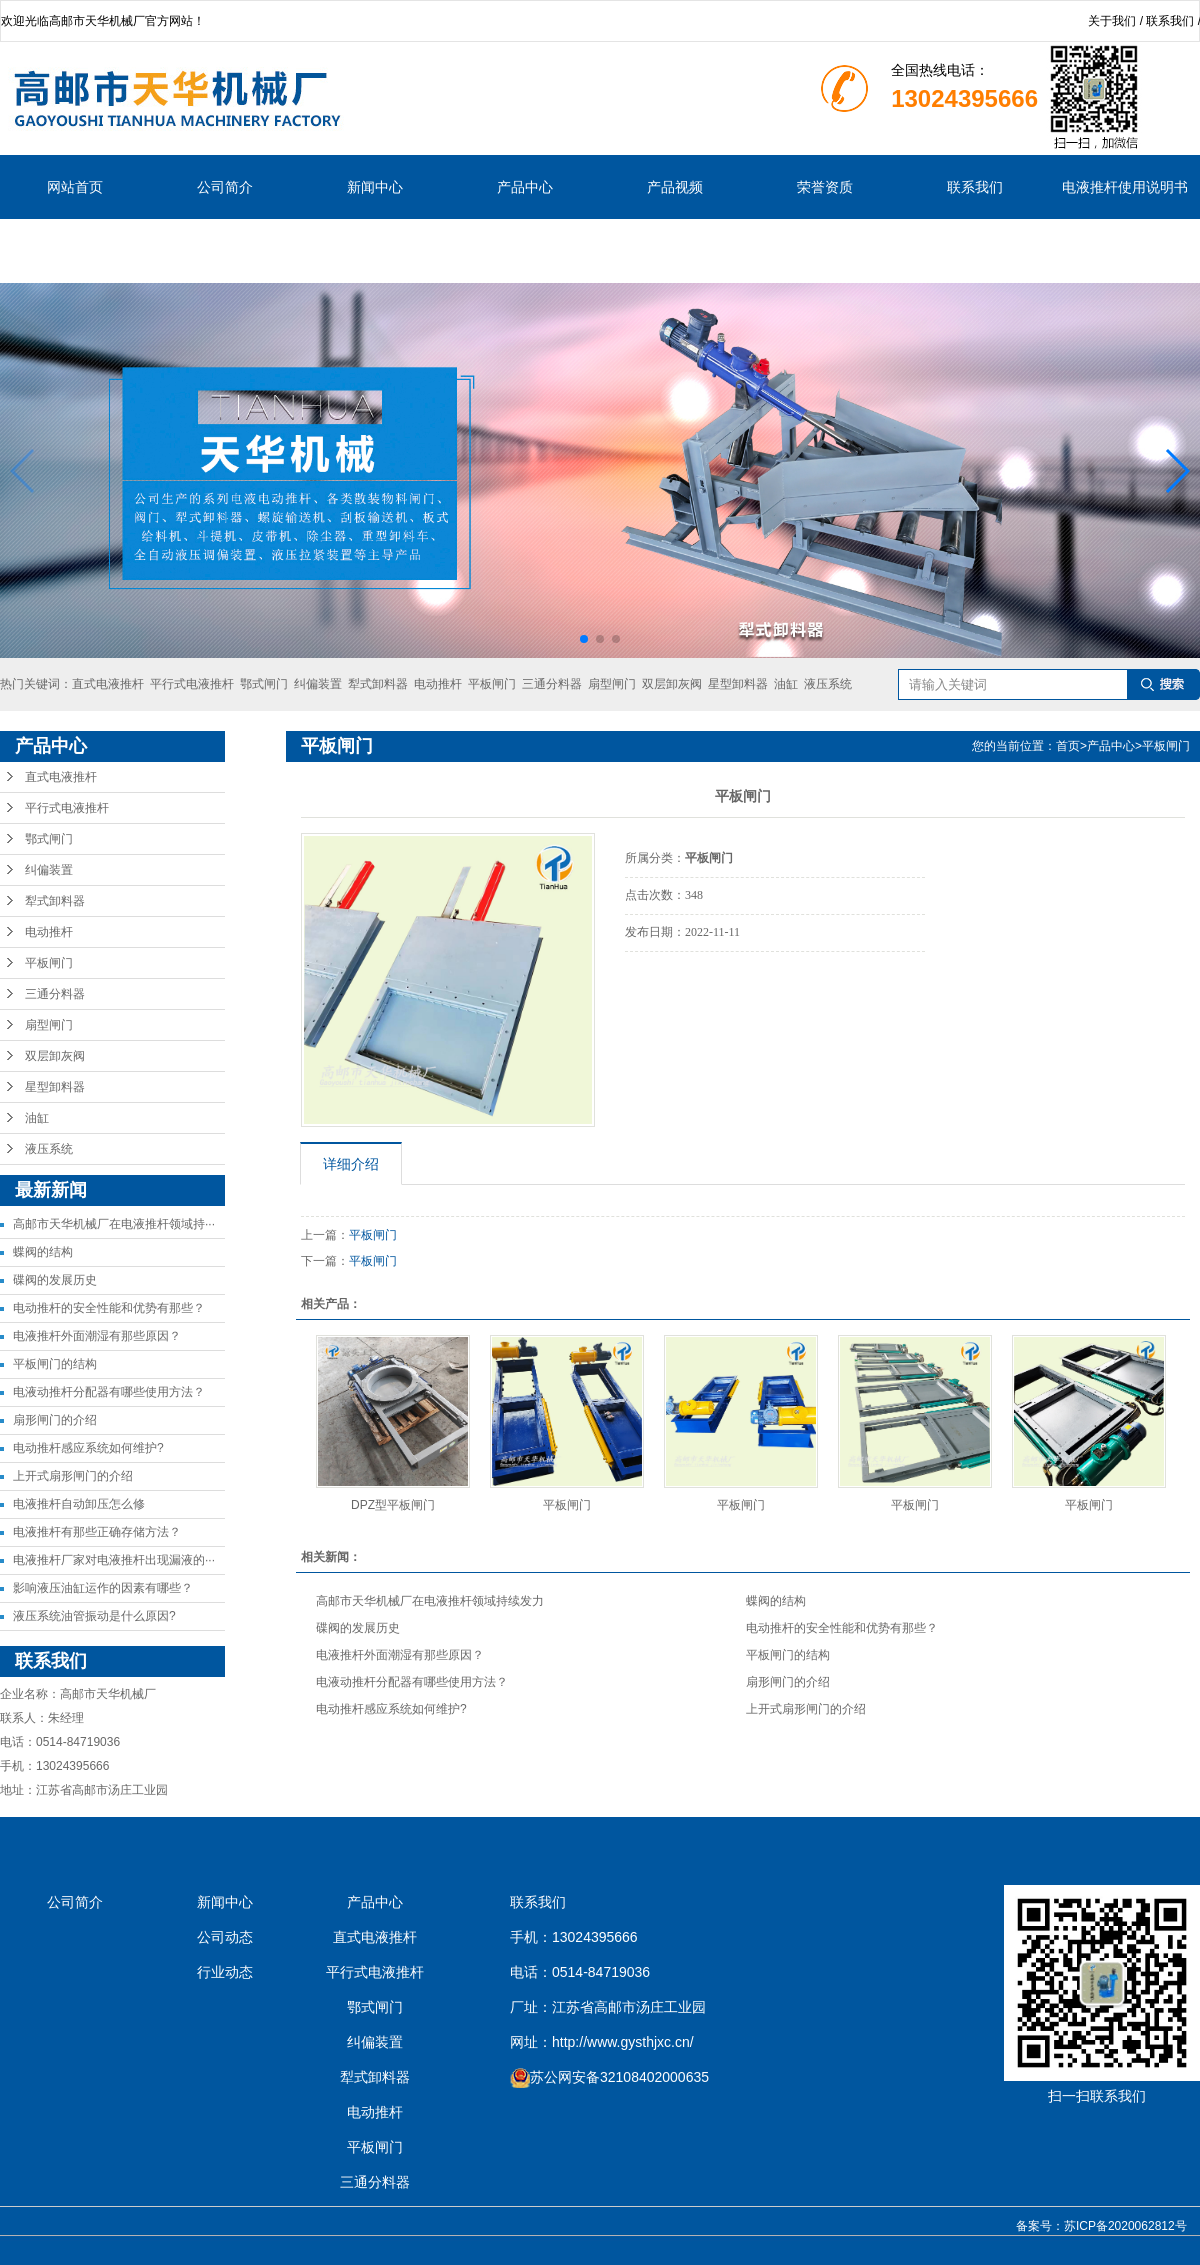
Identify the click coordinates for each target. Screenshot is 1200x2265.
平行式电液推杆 (192, 684)
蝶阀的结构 (43, 1252)
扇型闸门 (612, 684)
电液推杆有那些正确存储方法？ (97, 1532)
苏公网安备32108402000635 (619, 2077)
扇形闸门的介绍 (55, 1420)
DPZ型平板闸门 (393, 1505)
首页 (1068, 746)
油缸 (786, 684)
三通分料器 (552, 684)
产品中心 (525, 187)
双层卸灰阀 (672, 684)
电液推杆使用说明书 (1125, 187)
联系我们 (1170, 21)
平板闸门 (492, 684)
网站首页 (75, 187)
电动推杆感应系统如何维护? (88, 1448)
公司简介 (225, 187)
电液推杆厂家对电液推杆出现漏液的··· (114, 1560)
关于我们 (1112, 21)
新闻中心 (375, 187)
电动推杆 (438, 684)
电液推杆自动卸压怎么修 (79, 1504)
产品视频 (675, 187)
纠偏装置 (318, 684)
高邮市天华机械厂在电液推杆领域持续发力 (430, 1601)
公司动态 (225, 1937)
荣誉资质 (825, 187)
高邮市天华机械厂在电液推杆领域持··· (114, 1224)
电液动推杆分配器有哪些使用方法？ (109, 1392)
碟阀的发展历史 (55, 1280)
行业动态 (225, 1972)
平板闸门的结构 (55, 1364)
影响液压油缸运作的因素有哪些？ (103, 1588)
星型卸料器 (738, 684)
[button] (584, 639)
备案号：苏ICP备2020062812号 (1101, 2226)
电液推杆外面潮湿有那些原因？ (97, 1336)
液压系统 (828, 684)
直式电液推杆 (108, 684)
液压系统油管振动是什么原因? (94, 1616)
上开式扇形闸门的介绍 (73, 1476)
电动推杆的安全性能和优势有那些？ (109, 1308)
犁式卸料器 (378, 684)
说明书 (75, 251)
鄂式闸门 (264, 684)
